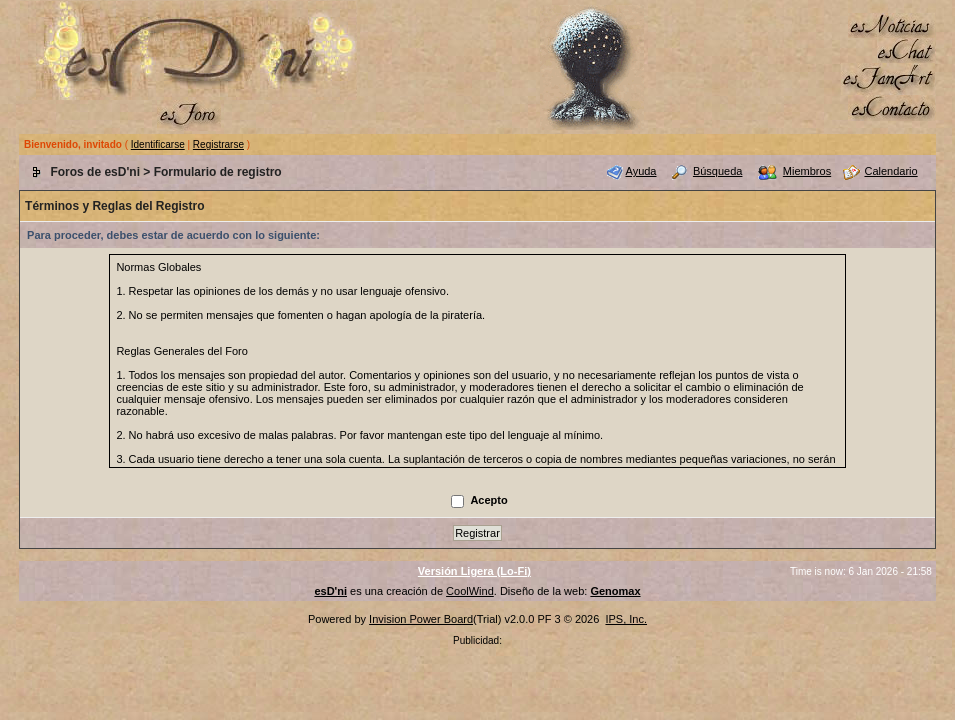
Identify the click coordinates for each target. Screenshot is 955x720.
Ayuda (641, 171)
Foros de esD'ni (95, 172)
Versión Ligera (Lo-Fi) (474, 571)
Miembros (807, 171)
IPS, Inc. (626, 619)
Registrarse (218, 144)
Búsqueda (718, 171)
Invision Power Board (421, 619)
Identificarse (158, 144)
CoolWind (470, 591)
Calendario (890, 171)
